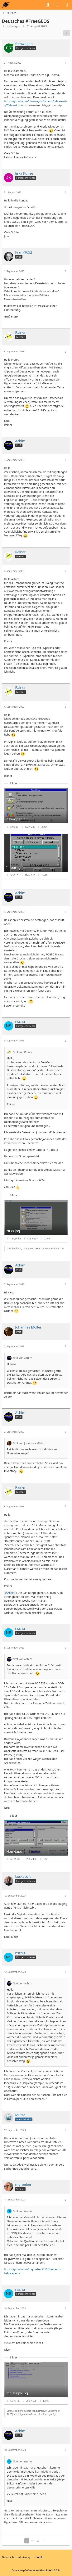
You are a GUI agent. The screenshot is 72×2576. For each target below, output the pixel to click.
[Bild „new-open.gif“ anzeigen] (36, 809)
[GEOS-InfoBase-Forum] (6, 5)
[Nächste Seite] (44, 2541)
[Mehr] (66, 63)
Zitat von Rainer (22, 1052)
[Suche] (48, 5)
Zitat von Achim (22, 1358)
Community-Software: (36, 2570)
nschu (38, 1248)
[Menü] (67, 5)
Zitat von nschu (22, 2211)
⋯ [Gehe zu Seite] (32, 2540)
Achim (11, 1593)
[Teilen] (66, 33)
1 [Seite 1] (26, 2540)
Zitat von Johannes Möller (28, 1443)
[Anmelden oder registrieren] (57, 5)
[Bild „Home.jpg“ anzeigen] (36, 1841)
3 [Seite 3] (38, 2540)
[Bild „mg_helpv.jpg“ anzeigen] (36, 2382)
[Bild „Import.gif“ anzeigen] (36, 856)
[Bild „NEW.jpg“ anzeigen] (36, 1220)
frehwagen (13, 26)
